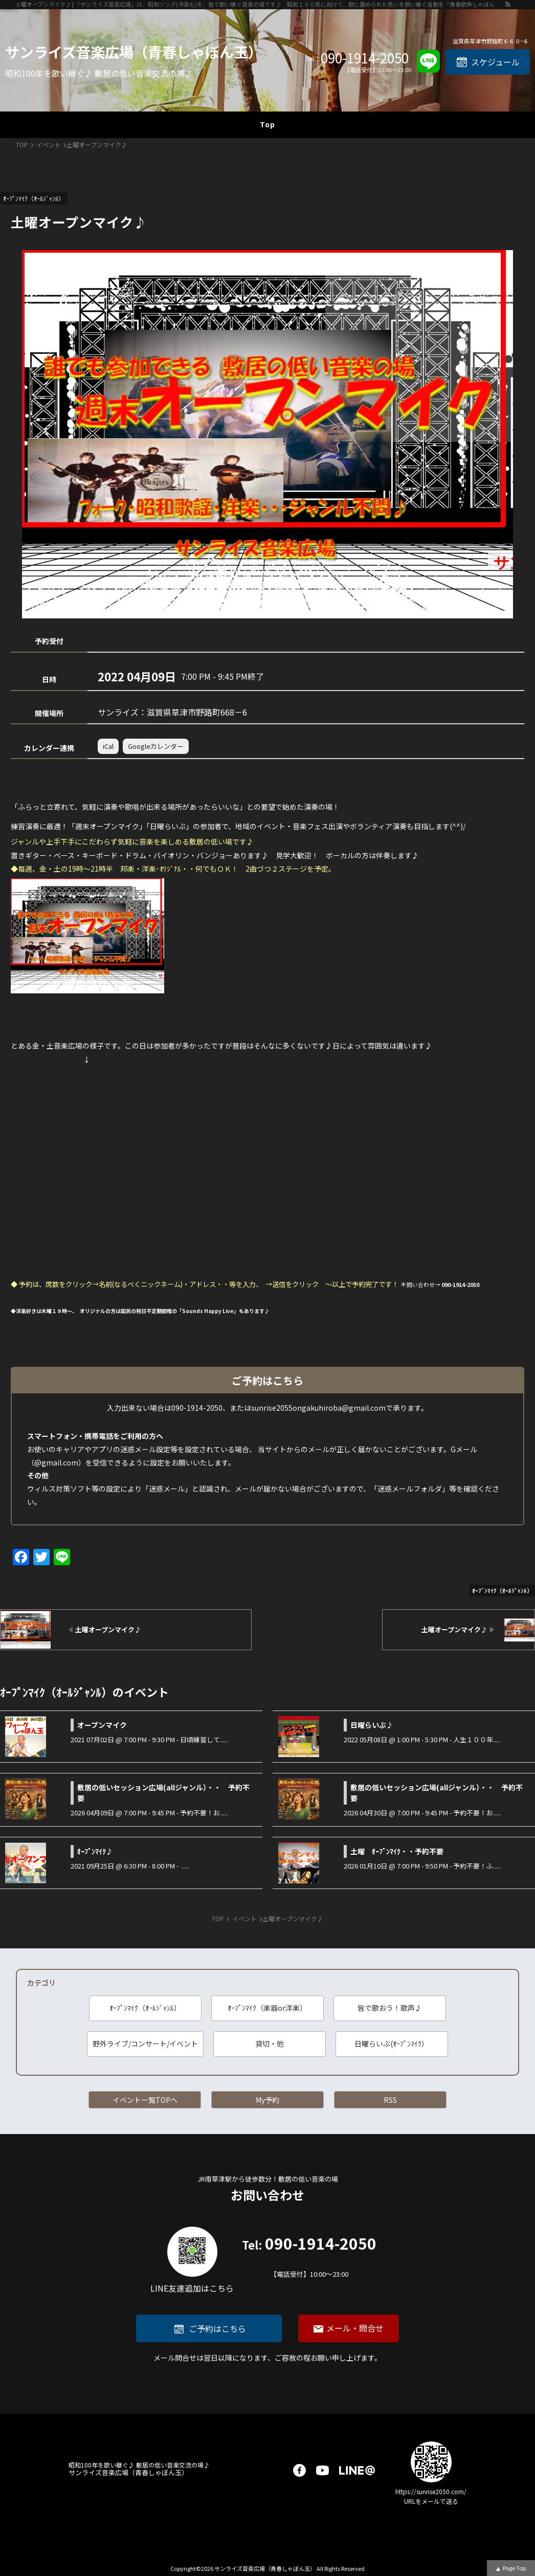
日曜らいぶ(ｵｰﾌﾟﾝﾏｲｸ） (391, 2043)
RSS (390, 2100)
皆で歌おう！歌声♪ (390, 2008)
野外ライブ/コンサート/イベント (145, 2043)
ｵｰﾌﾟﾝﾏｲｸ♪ (95, 1851)
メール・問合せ (355, 2328)
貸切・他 (269, 2043)
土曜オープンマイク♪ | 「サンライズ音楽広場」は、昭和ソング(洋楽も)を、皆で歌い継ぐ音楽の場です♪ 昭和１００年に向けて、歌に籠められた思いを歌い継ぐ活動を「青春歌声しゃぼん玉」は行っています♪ (259, 4)
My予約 (267, 2100)
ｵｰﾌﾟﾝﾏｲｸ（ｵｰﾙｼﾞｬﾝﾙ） (145, 2008)
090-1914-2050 (365, 57)
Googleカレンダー (156, 746)
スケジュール (495, 62)
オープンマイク (102, 1725)
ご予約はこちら (217, 2328)
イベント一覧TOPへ (145, 2100)
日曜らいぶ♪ (371, 1725)
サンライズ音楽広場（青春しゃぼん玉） (133, 51)
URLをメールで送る (431, 2501)
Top (267, 124)
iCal (108, 746)
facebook (299, 2470)
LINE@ (357, 2470)
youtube (322, 2470)
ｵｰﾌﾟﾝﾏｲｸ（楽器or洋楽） (267, 2008)
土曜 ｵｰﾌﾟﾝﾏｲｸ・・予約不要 (396, 1851)
